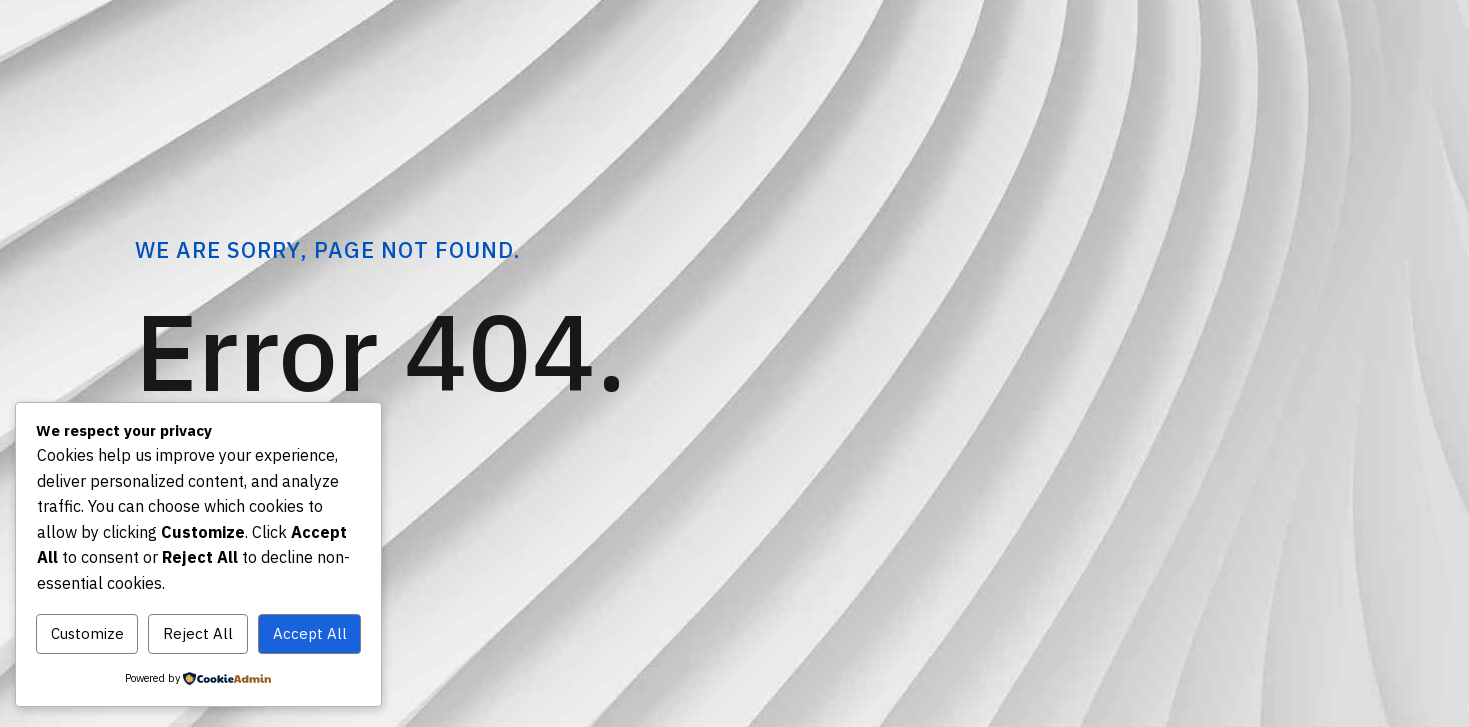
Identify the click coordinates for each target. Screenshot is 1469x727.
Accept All (310, 633)
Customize (87, 633)
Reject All (198, 633)
